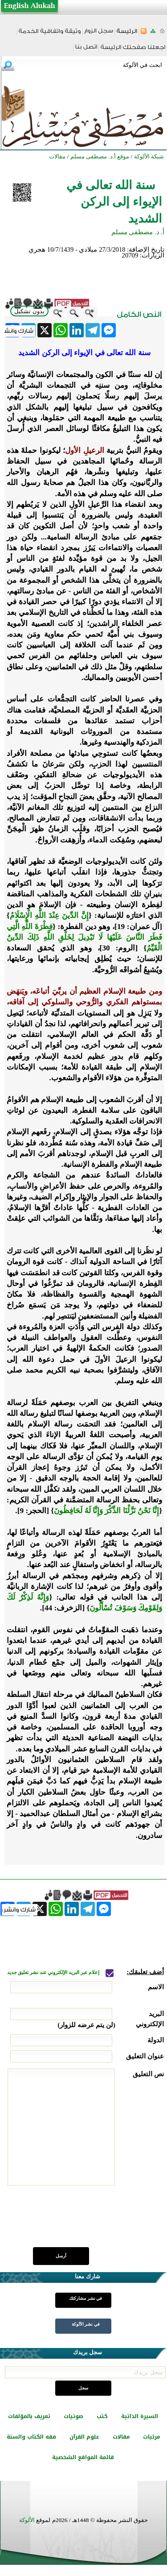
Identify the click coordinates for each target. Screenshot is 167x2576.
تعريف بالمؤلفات (29, 2416)
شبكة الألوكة (149, 156)
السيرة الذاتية (139, 2416)
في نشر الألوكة (86, 2324)
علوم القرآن (84, 2437)
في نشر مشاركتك (85, 2298)
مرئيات (151, 2437)
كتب (102, 2416)
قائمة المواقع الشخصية (83, 2457)
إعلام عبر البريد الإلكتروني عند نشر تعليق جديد (54, 1972)
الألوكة (27, 2520)
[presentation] (96, 2221)
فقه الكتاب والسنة (31, 2437)
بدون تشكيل (29, 311)
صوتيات (73, 2416)
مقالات (121, 2437)
